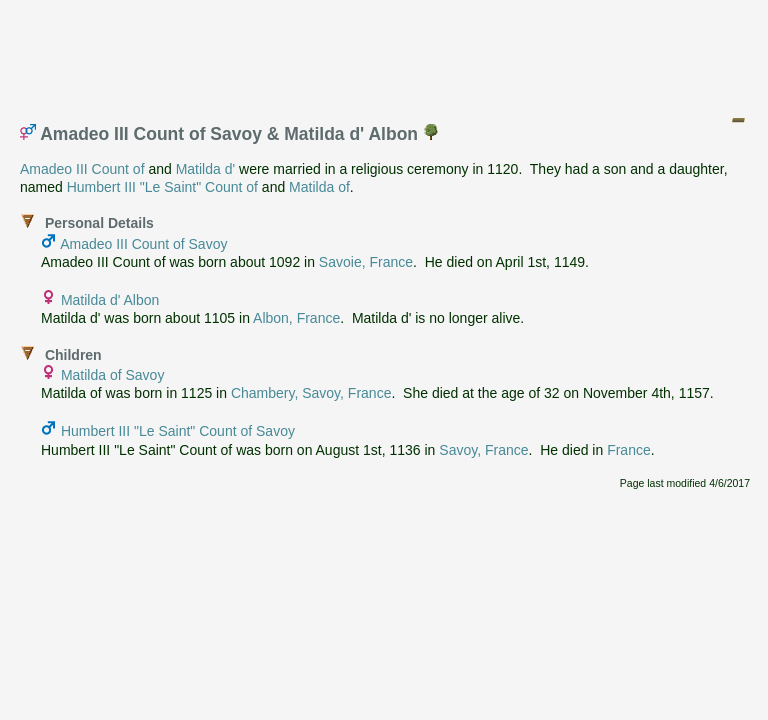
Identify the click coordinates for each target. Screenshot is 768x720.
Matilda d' (205, 169)
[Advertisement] (385, 53)
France (629, 450)
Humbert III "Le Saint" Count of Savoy (178, 431)
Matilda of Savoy (113, 375)
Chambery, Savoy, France (311, 393)
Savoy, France (483, 450)
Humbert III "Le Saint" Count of (162, 187)
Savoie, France (366, 262)
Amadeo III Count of (82, 169)
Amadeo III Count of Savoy (143, 244)
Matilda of (319, 187)
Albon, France (296, 318)
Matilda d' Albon (110, 300)
